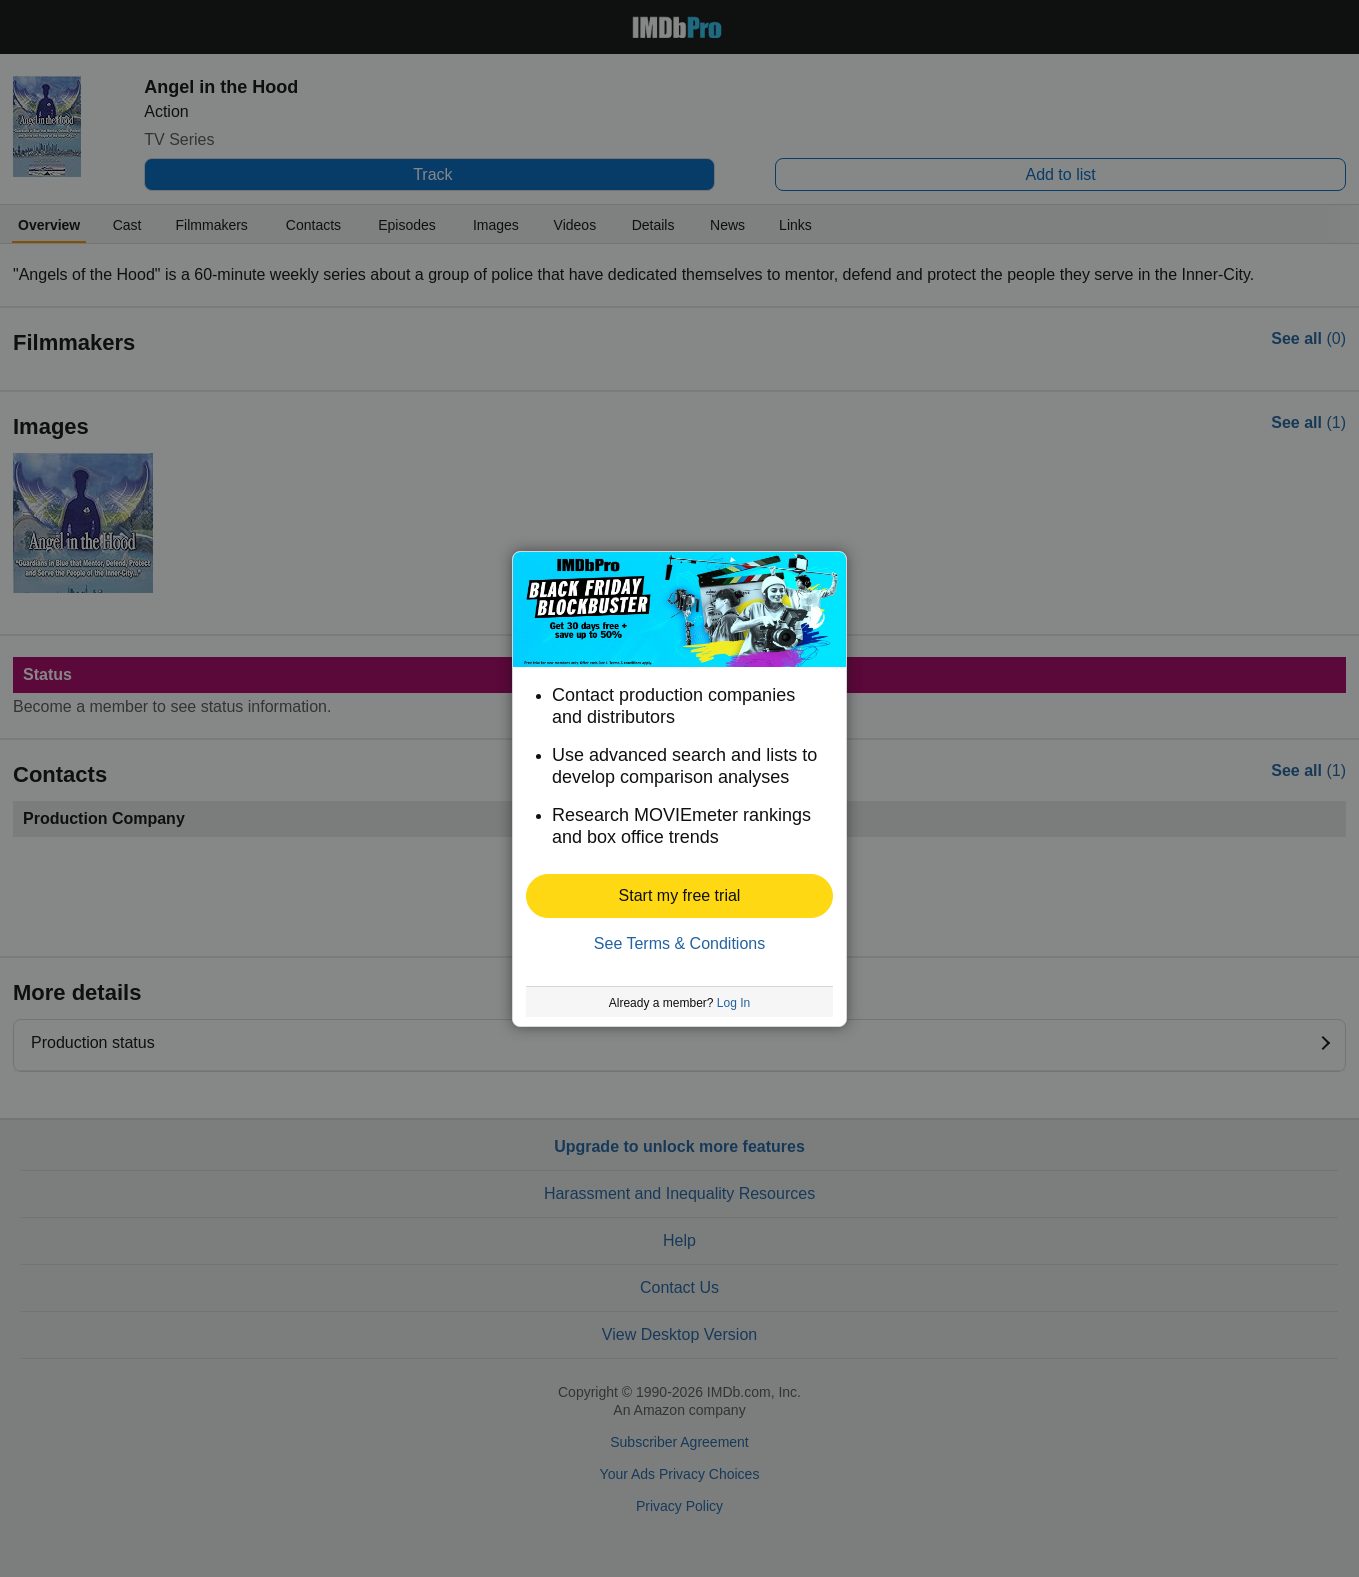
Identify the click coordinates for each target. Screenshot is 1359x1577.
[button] (679, 896)
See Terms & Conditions (679, 943)
